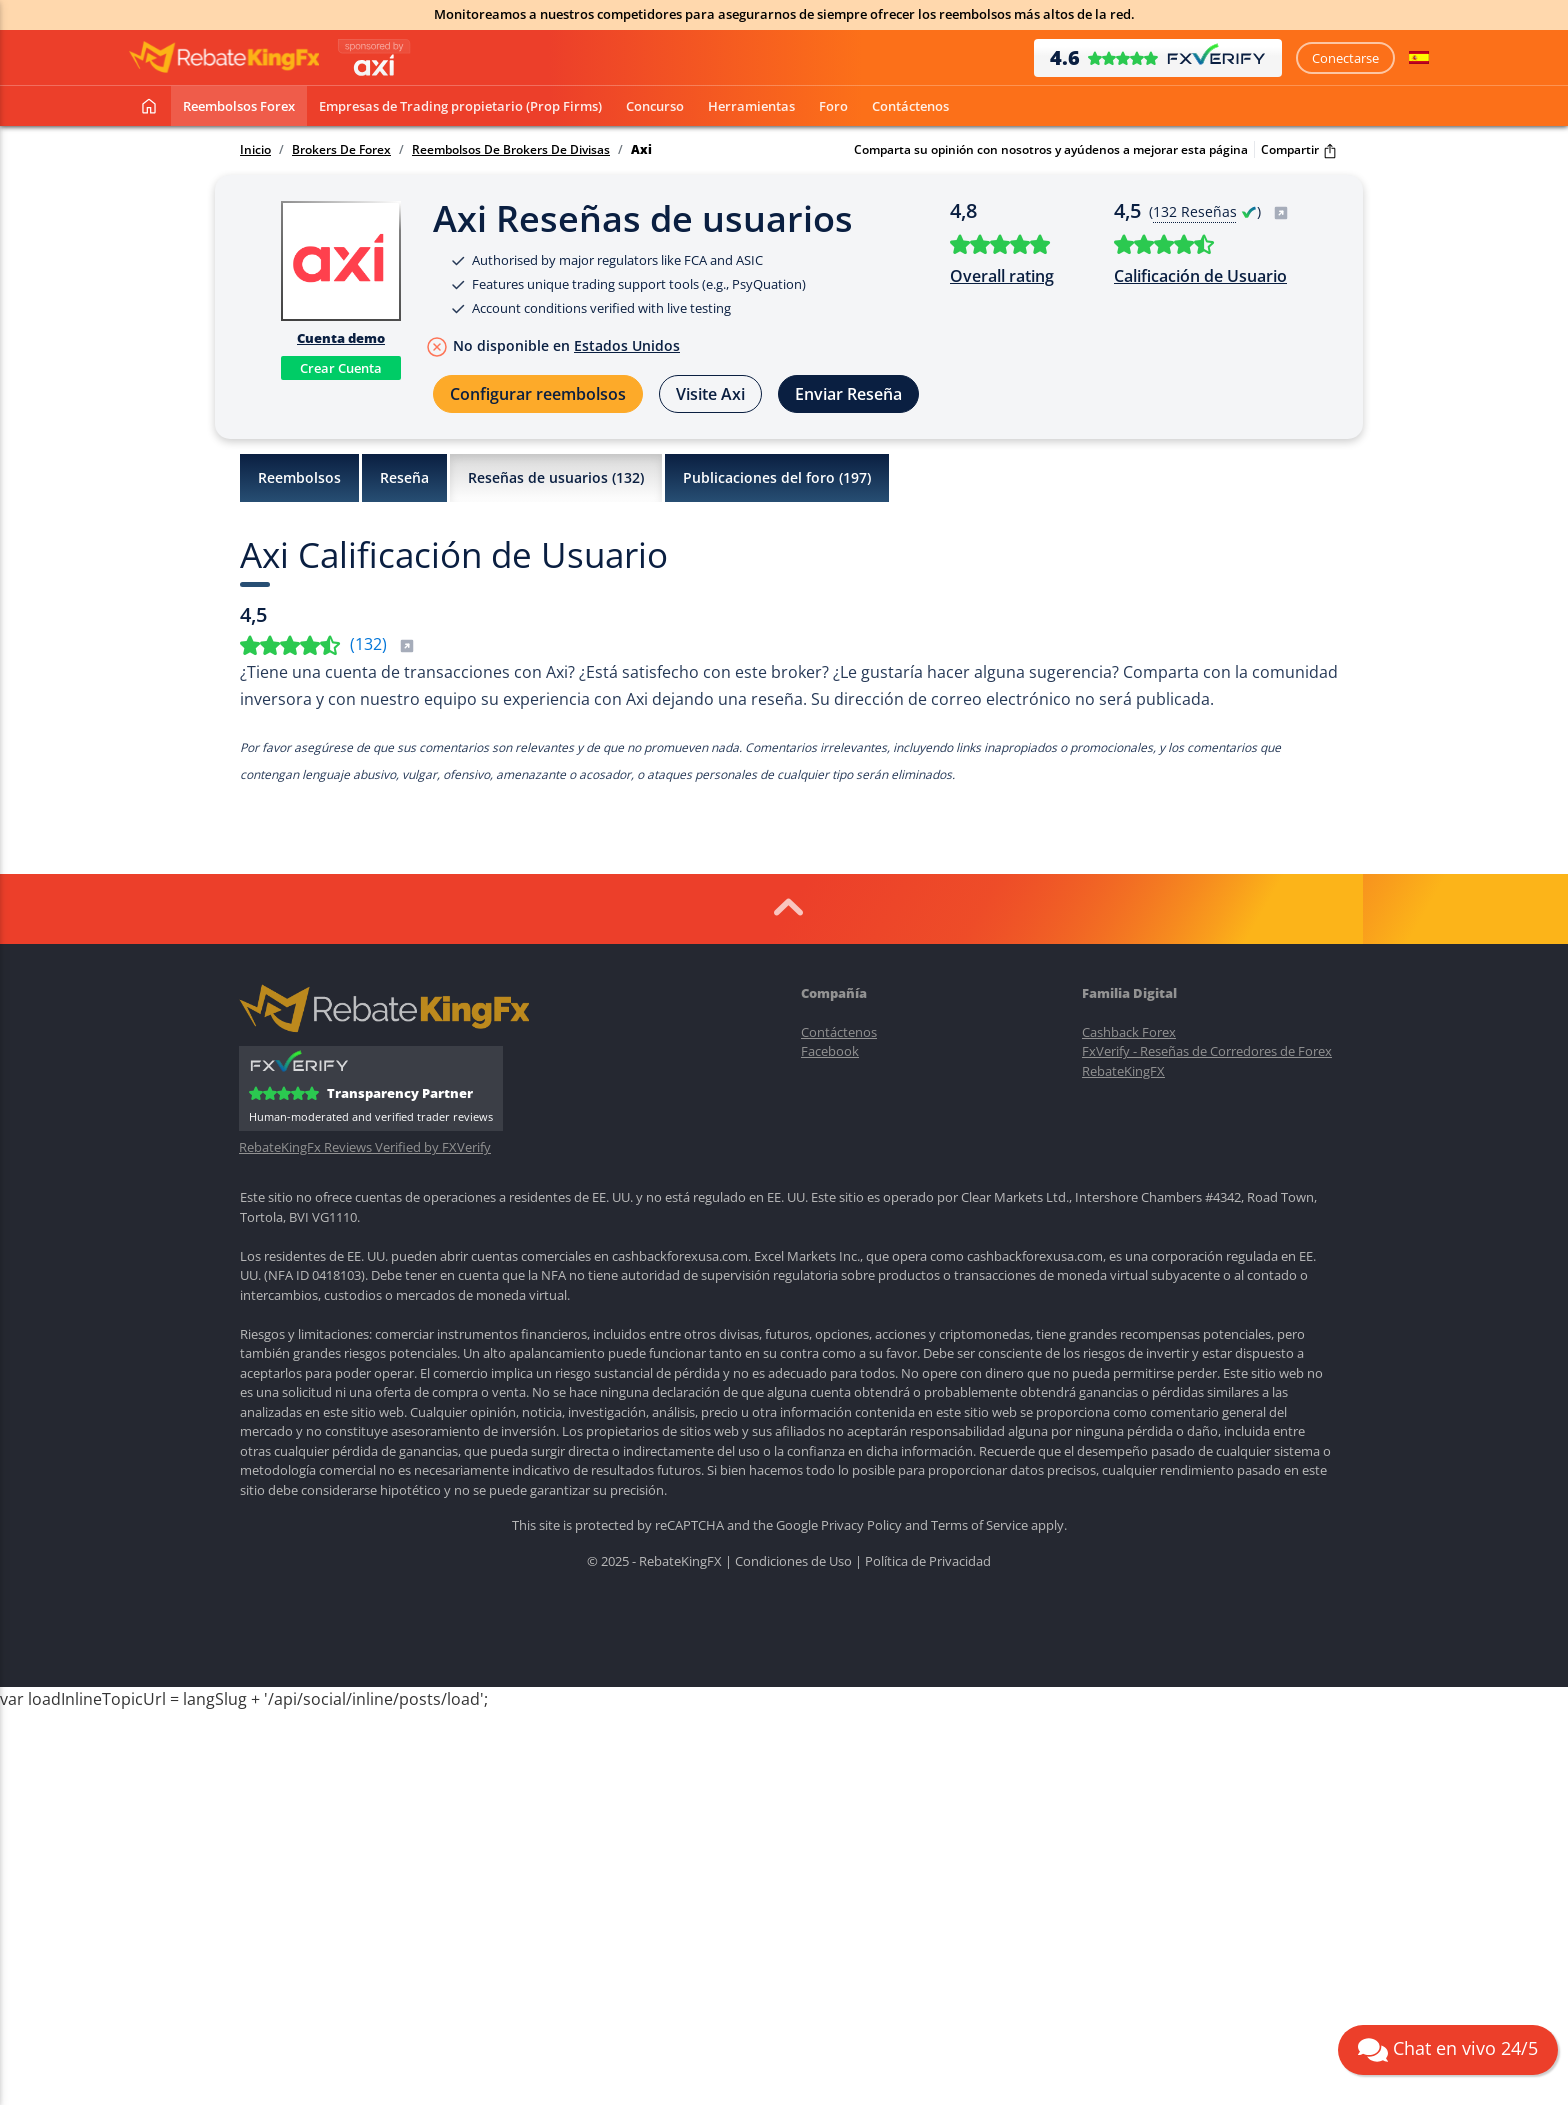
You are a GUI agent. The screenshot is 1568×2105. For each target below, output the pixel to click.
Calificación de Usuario (1200, 276)
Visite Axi (710, 394)
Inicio (255, 150)
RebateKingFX (1123, 1071)
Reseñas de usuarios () (556, 478)
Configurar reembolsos (538, 394)
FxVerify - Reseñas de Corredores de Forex (1207, 1051)
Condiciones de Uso (793, 1561)
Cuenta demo (341, 338)
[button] (1419, 58)
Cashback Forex (1129, 1032)
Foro (833, 106)
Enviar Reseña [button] (848, 394)
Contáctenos (910, 106)
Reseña (404, 477)
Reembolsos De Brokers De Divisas (511, 150)
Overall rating (1002, 276)
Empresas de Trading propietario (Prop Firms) (460, 106)
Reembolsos (299, 477)
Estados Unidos (627, 345)
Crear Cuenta (341, 368)
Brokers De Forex (341, 150)
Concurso (655, 106)
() (382, 644)
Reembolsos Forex (239, 106)
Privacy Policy (861, 1525)
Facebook (830, 1051)
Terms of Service (979, 1525)
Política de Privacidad (928, 1561)
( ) (1219, 211)
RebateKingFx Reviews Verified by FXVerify (365, 1147)
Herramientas (751, 106)
